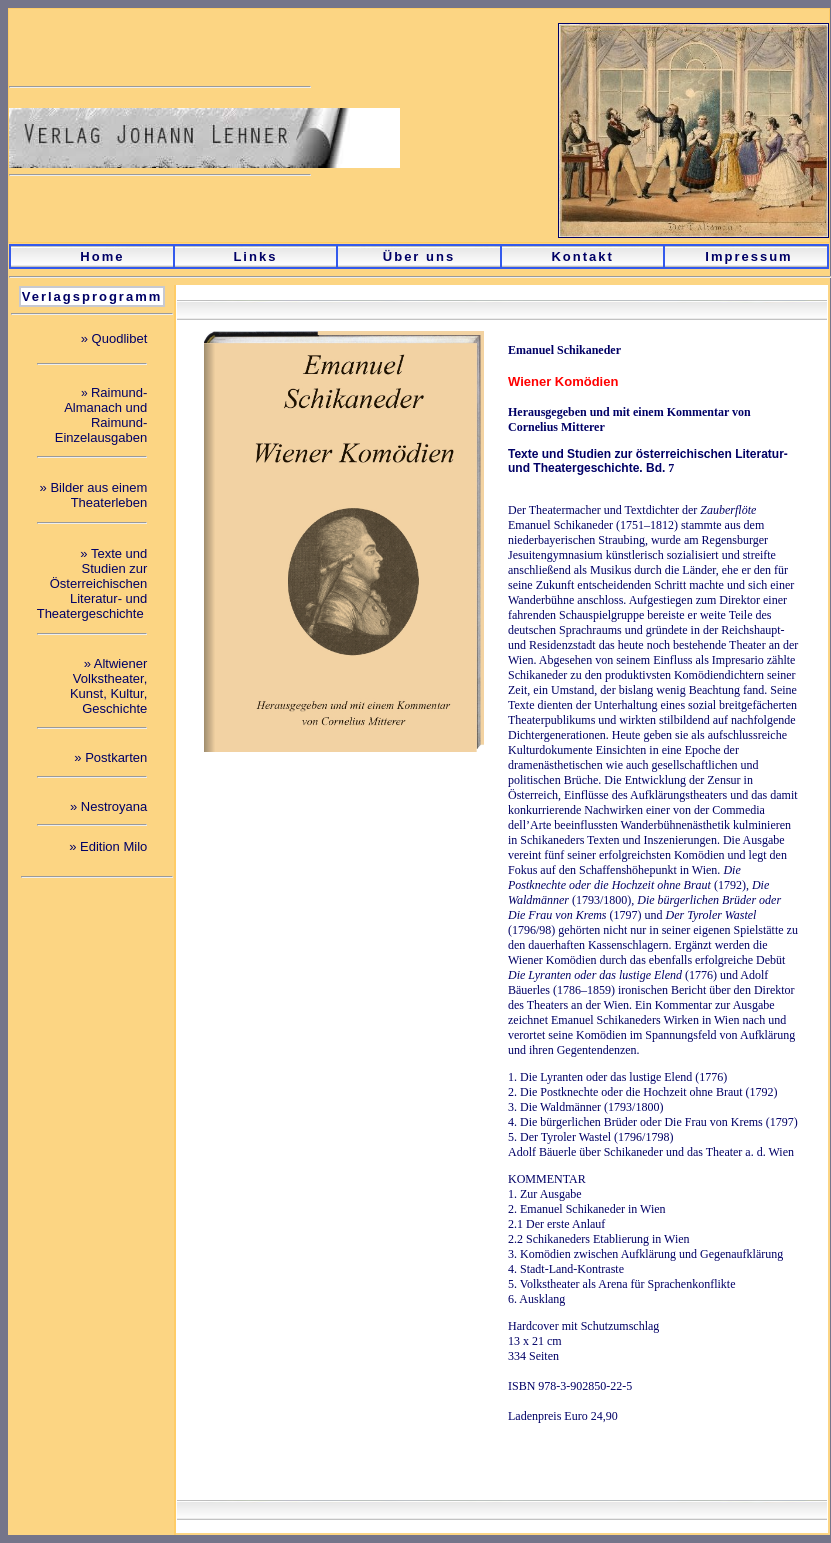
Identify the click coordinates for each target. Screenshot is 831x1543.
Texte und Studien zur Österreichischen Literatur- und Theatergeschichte (92, 583)
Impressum (748, 256)
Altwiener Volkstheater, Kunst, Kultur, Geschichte (108, 686)
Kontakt (582, 256)
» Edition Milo (108, 846)
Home (102, 256)
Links (255, 256)
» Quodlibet (114, 338)
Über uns (419, 256)
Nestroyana (114, 806)
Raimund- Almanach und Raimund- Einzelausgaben (101, 415)
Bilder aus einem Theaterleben (98, 495)
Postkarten (116, 757)
